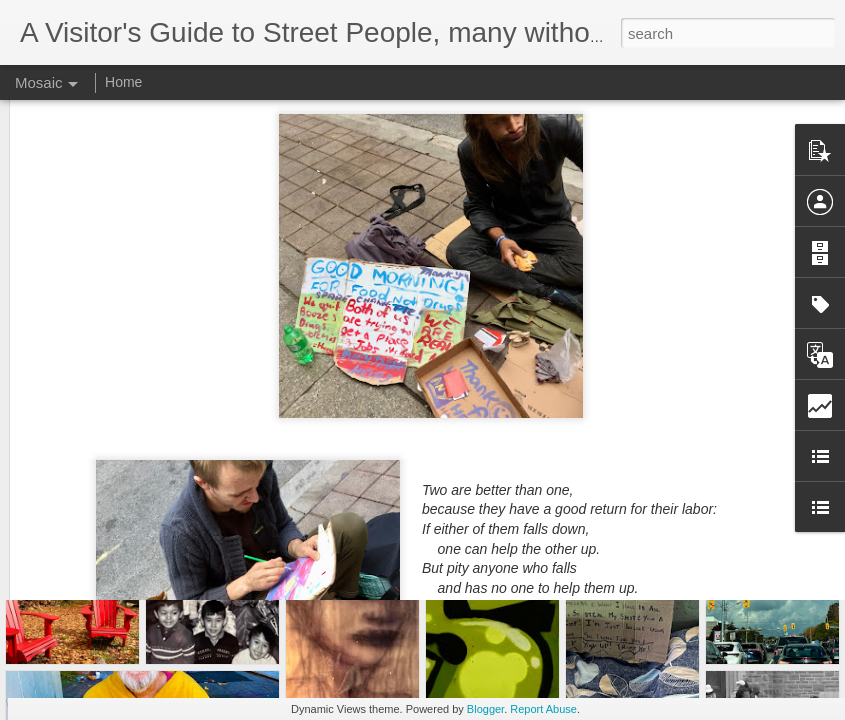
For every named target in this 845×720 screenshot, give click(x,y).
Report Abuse (543, 709)
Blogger (485, 709)
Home (123, 82)
